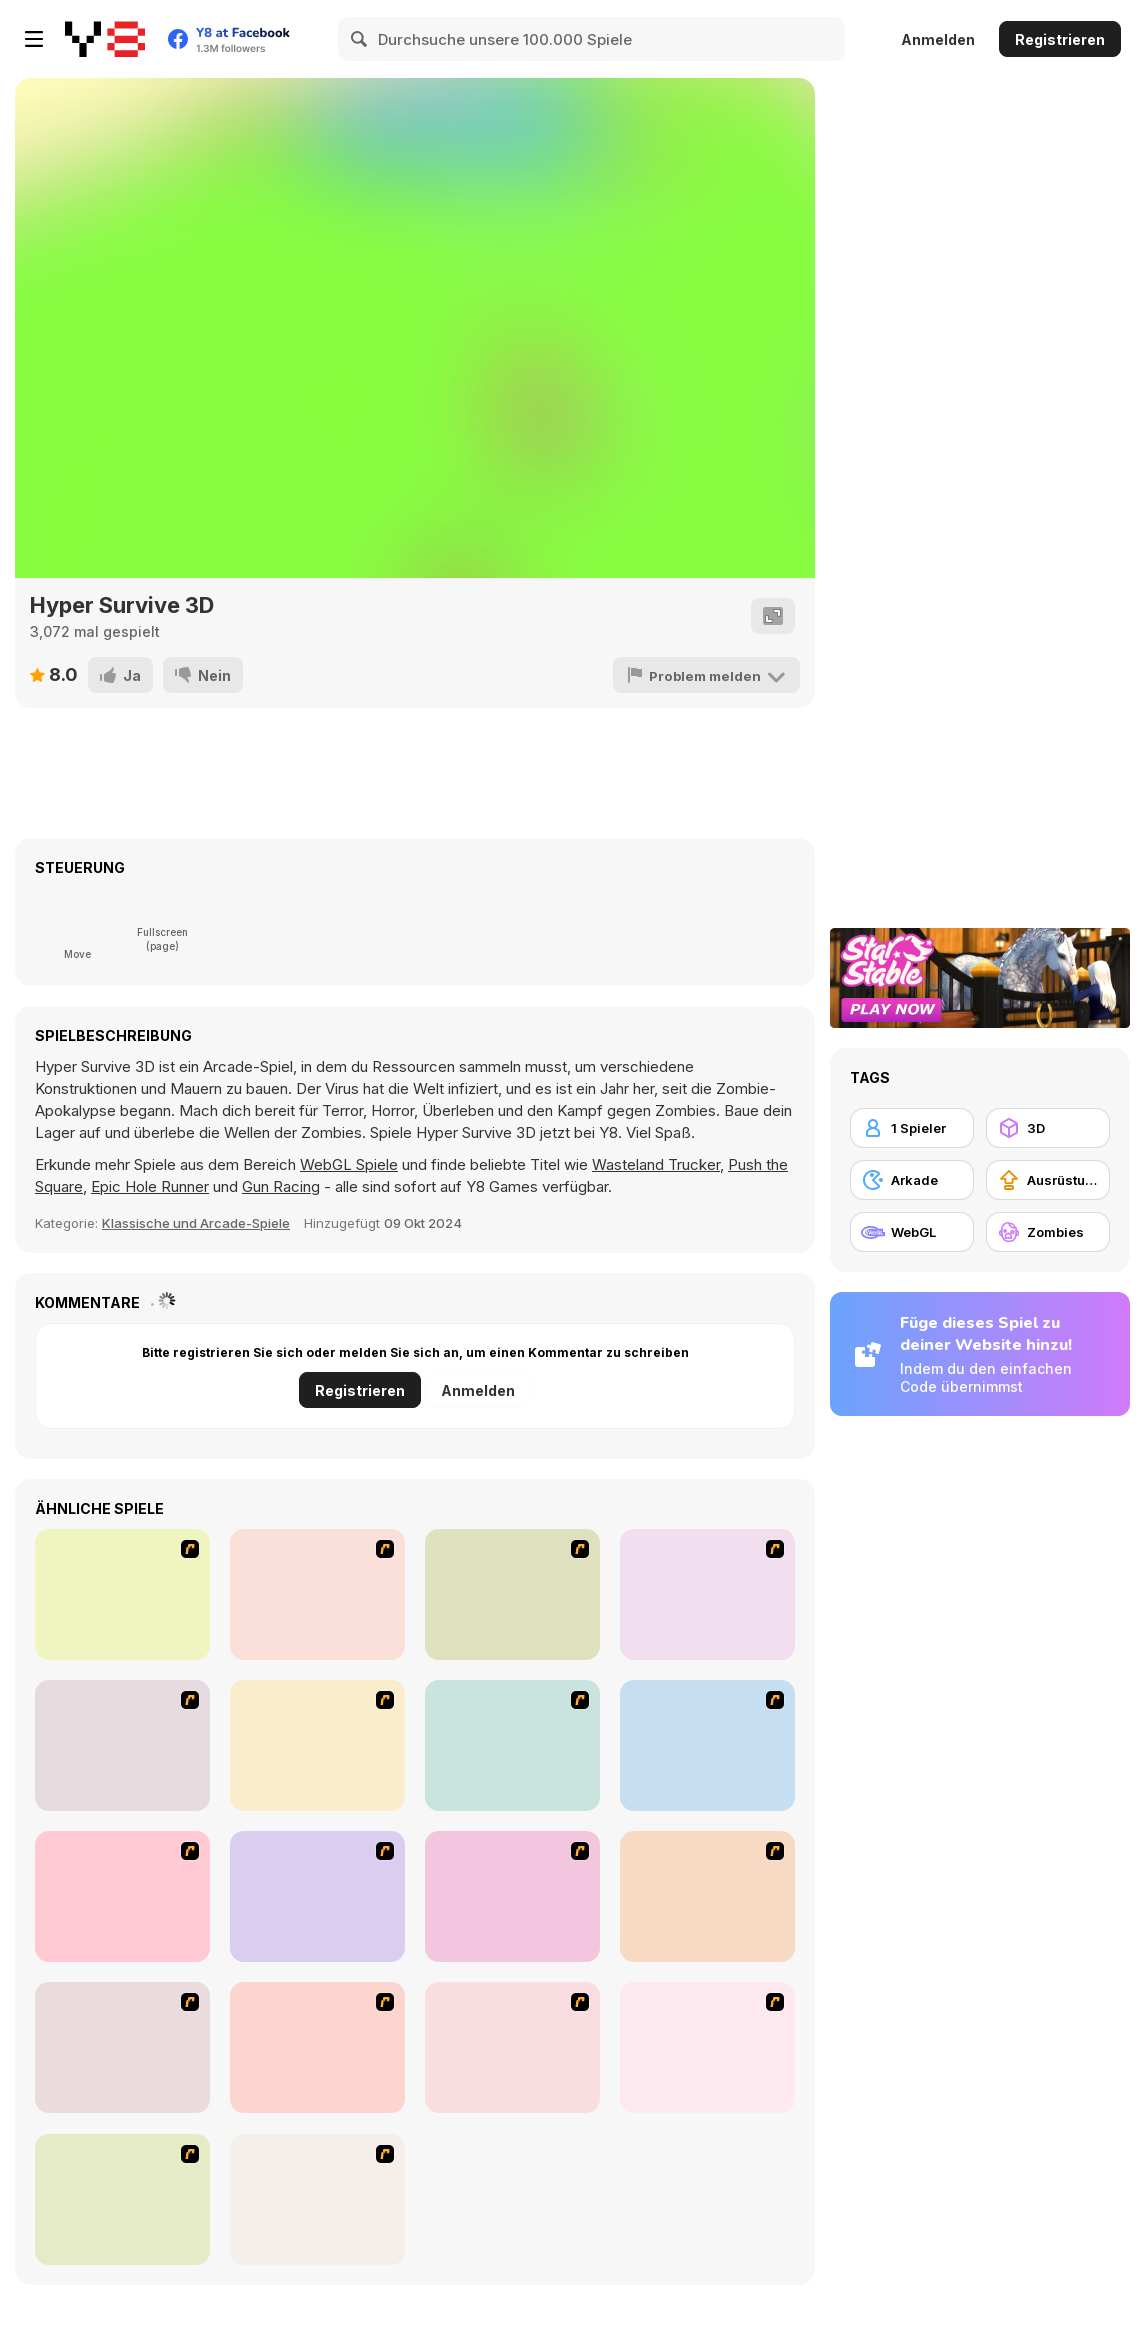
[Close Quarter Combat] (512, 1896)
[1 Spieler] (912, 1128)
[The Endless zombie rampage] (512, 1745)
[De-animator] (317, 1594)
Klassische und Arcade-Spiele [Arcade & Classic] (196, 1223)
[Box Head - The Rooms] (707, 1594)
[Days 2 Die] (707, 2047)
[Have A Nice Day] (317, 2047)
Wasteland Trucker (656, 1164)
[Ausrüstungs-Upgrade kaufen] (1048, 1180)
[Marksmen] (707, 1896)
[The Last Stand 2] (122, 2047)
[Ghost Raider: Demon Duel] (122, 1594)
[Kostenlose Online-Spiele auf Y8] (105, 39)
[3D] (1048, 1128)
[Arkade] (912, 1180)
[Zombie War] (122, 2199)
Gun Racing (281, 1186)
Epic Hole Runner (150, 1186)
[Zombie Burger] (512, 2047)
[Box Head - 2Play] (707, 1745)
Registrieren (1060, 39)
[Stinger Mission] (317, 2199)
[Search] (360, 39)
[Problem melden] (708, 675)
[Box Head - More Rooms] (512, 1594)
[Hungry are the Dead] (122, 1896)
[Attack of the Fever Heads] (122, 1745)
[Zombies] (1048, 1232)
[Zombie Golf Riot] (317, 1896)
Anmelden (938, 39)
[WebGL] (912, 1232)
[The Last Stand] (317, 1745)
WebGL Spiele (349, 1164)
